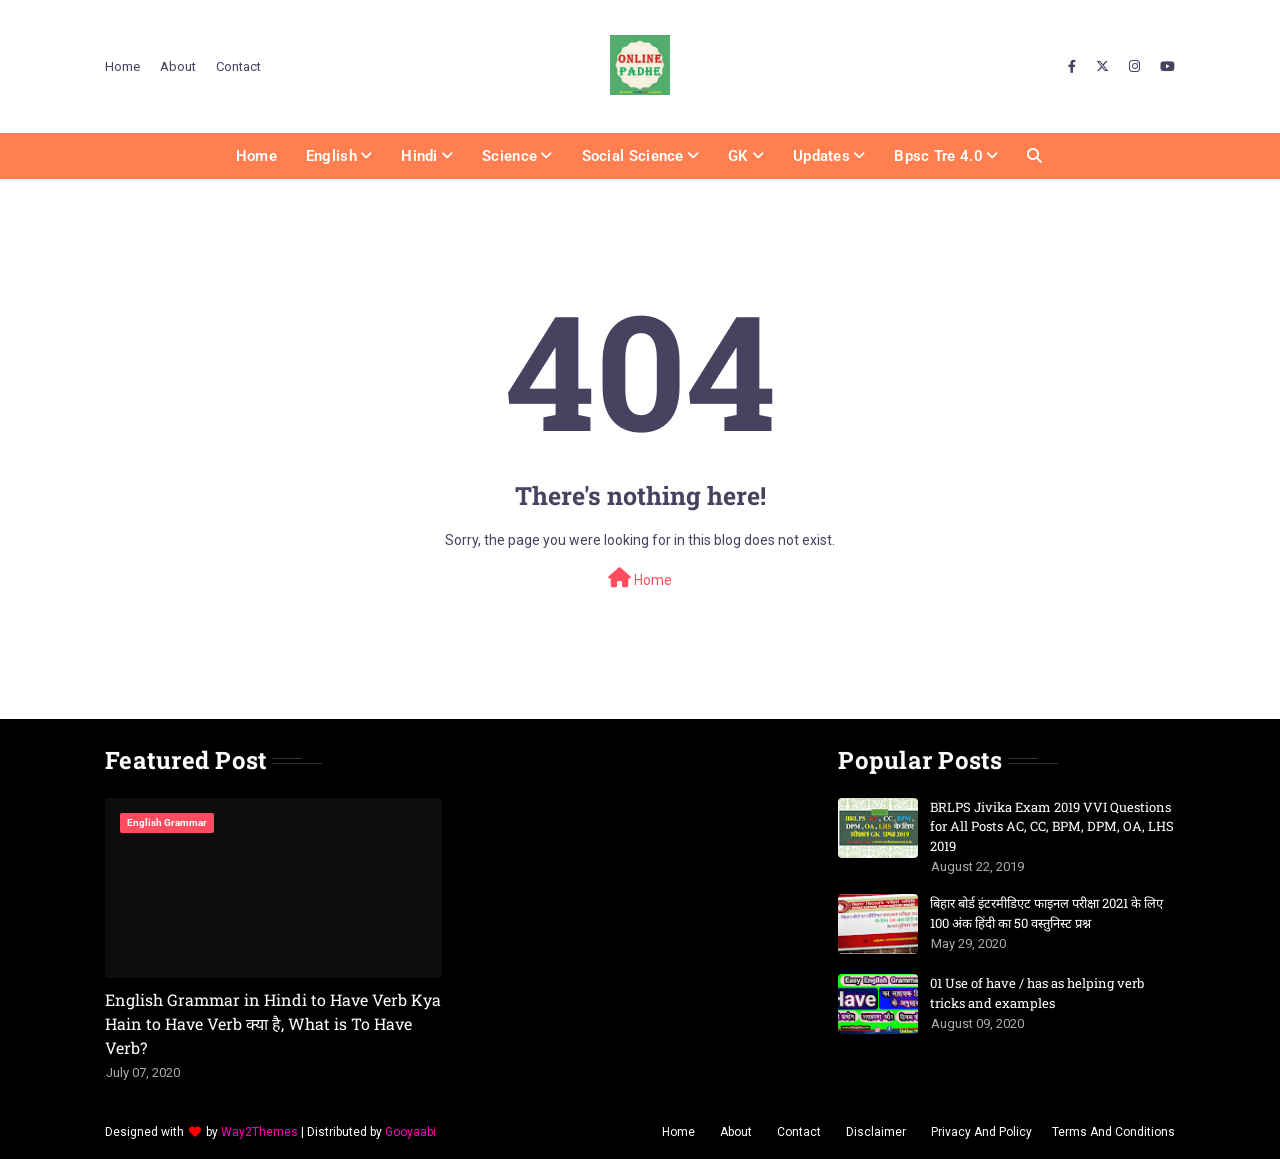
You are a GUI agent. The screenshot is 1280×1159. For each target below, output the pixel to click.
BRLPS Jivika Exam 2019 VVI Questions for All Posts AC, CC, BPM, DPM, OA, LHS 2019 (1052, 826)
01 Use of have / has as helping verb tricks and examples (1037, 993)
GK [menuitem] (738, 156)
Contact (238, 66)
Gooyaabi (410, 1132)
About (178, 66)
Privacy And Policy (981, 1132)
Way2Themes (259, 1132)
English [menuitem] (331, 156)
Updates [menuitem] (821, 156)
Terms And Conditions (1113, 1132)
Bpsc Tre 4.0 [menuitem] (938, 156)
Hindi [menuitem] (419, 156)
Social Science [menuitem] (633, 156)
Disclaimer (876, 1132)
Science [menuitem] (509, 156)
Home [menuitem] (256, 156)
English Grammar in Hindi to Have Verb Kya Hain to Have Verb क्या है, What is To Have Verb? (273, 1023)
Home (122, 66)
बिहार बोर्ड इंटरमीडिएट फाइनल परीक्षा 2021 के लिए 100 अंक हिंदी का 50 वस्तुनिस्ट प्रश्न (1046, 913)
